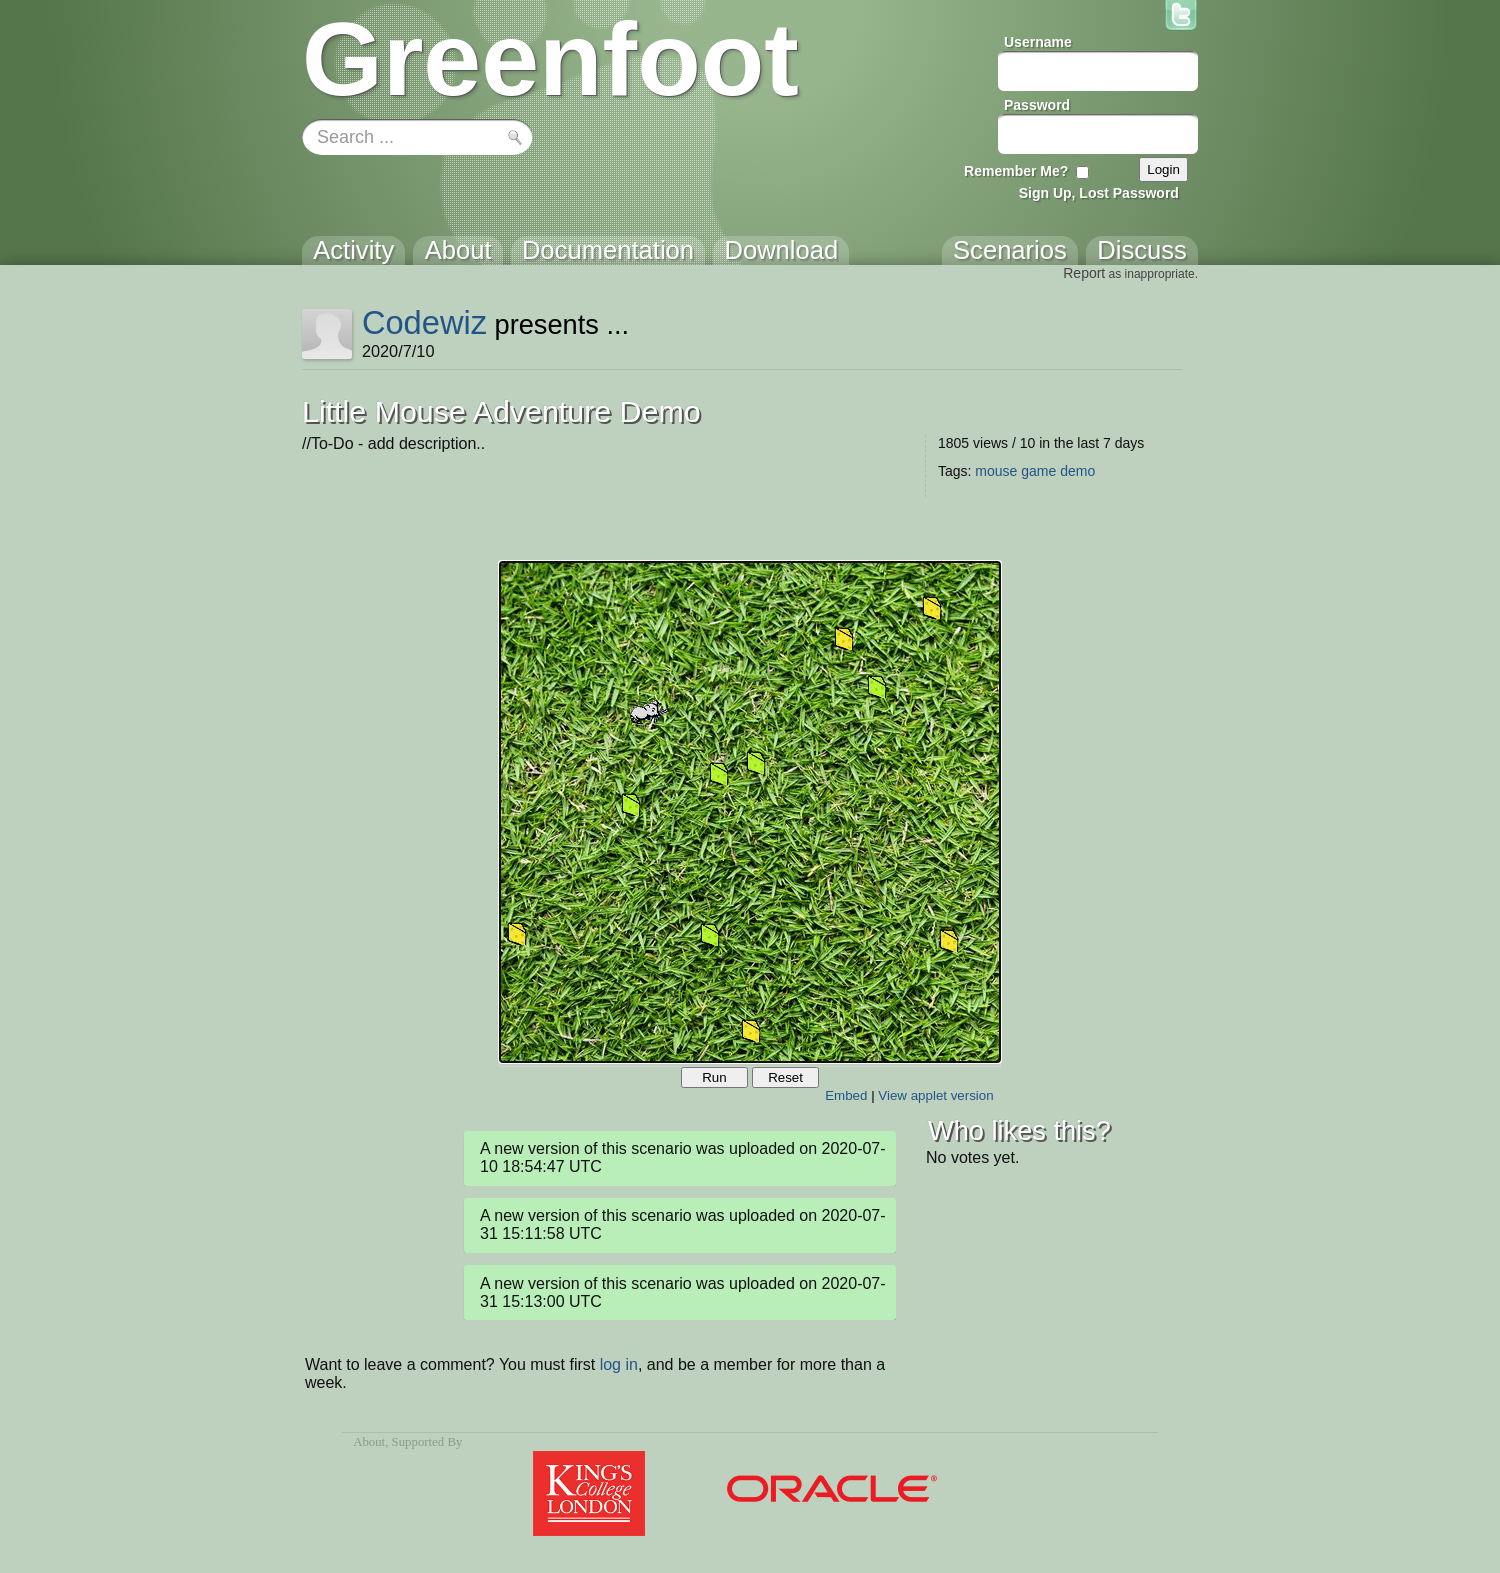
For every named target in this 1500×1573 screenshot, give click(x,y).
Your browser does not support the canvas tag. (750, 812)
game (1038, 471)
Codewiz (424, 322)
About (369, 1442)
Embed (846, 1095)
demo (1077, 471)
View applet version (935, 1095)
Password (1037, 105)
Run (714, 1077)
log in (619, 1364)
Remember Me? (1016, 171)
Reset (785, 1077)
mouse (996, 471)
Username (1038, 42)
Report (1084, 273)
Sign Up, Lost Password (1099, 193)
